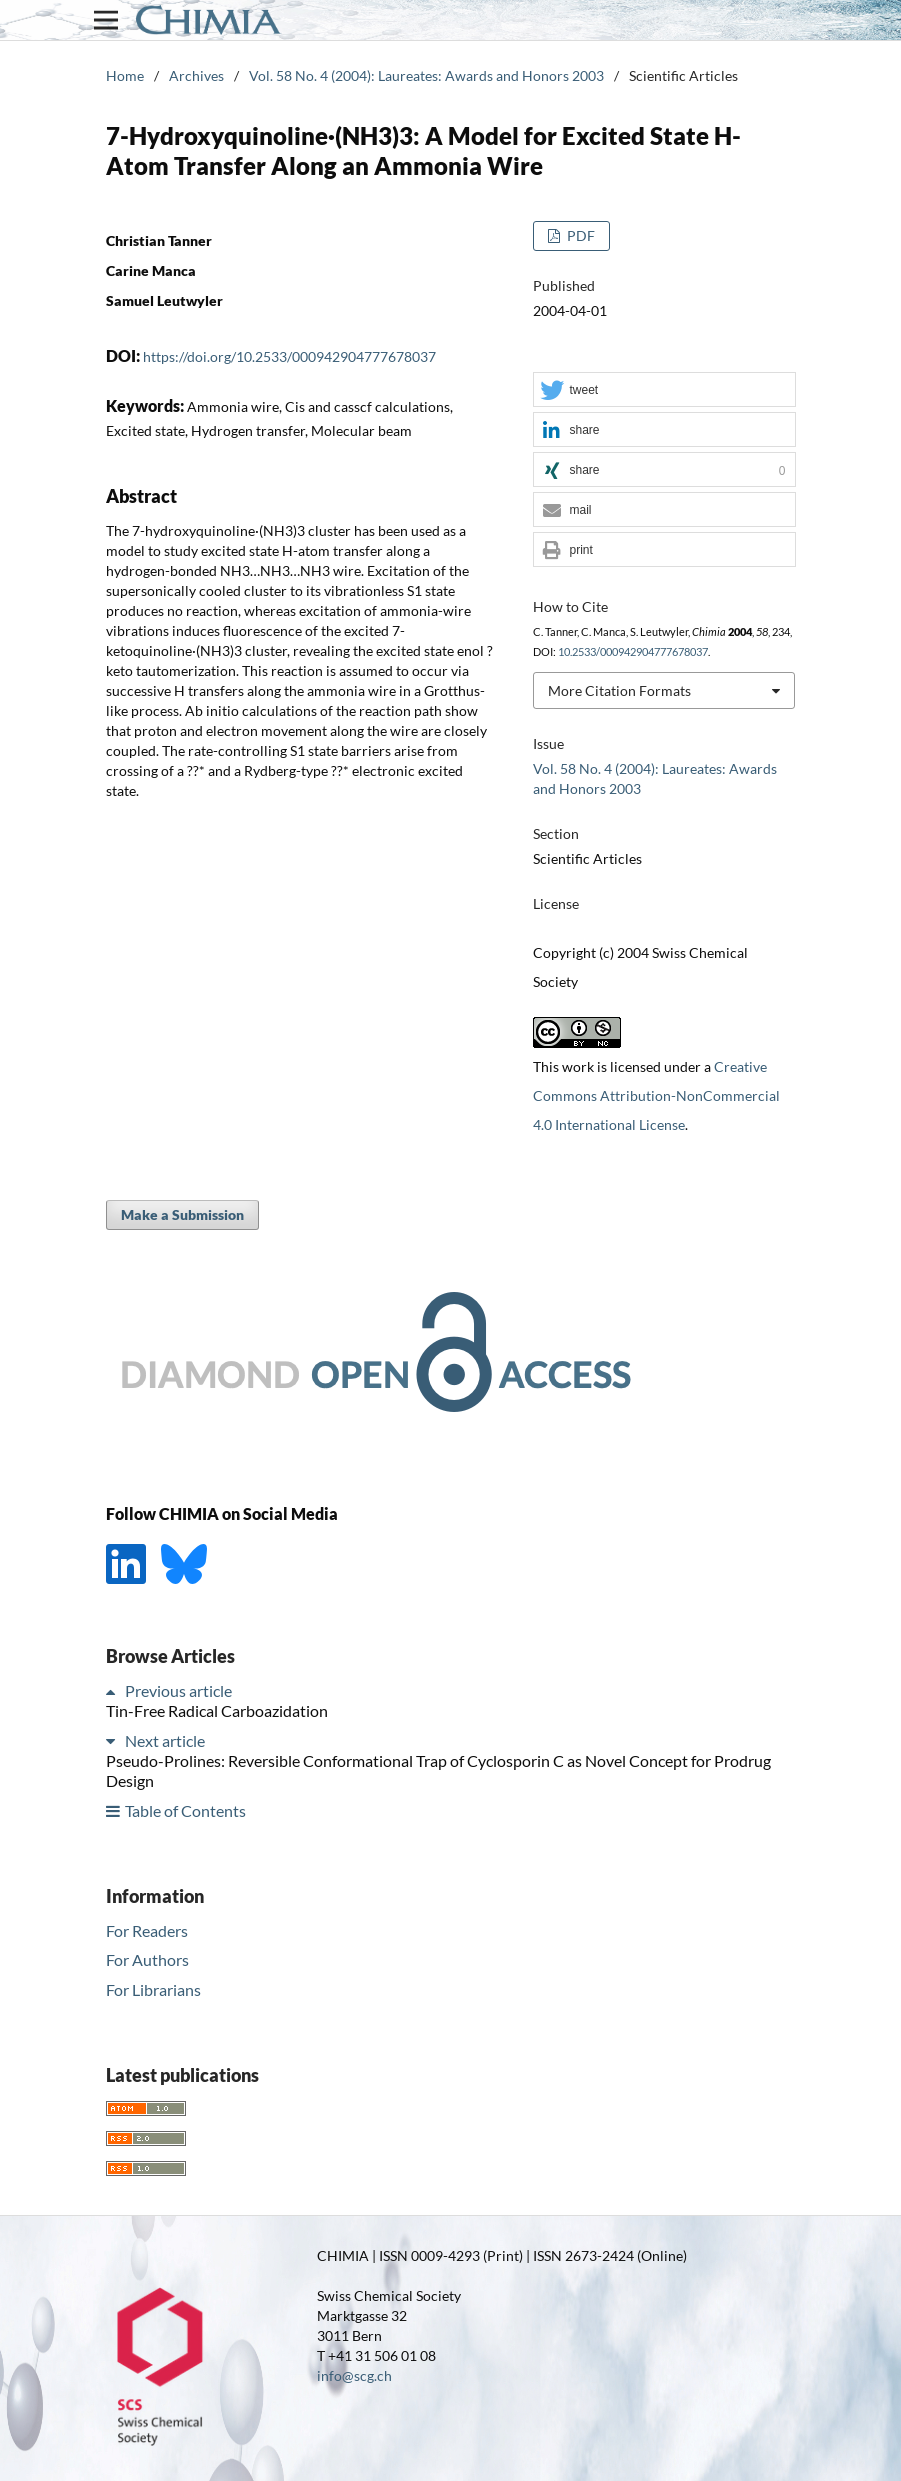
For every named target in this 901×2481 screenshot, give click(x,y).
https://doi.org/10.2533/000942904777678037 (289, 356)
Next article (165, 1740)
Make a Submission (182, 1214)
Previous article (178, 1690)
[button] (664, 390)
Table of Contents (185, 1810)
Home (125, 75)
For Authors (147, 1959)
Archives (196, 75)
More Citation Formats (619, 690)
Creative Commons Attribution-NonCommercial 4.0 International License (656, 1095)
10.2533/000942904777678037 (633, 652)
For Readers (147, 1930)
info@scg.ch (354, 2375)
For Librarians (153, 1989)
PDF (579, 235)
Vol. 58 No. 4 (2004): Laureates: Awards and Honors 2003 (426, 75)
